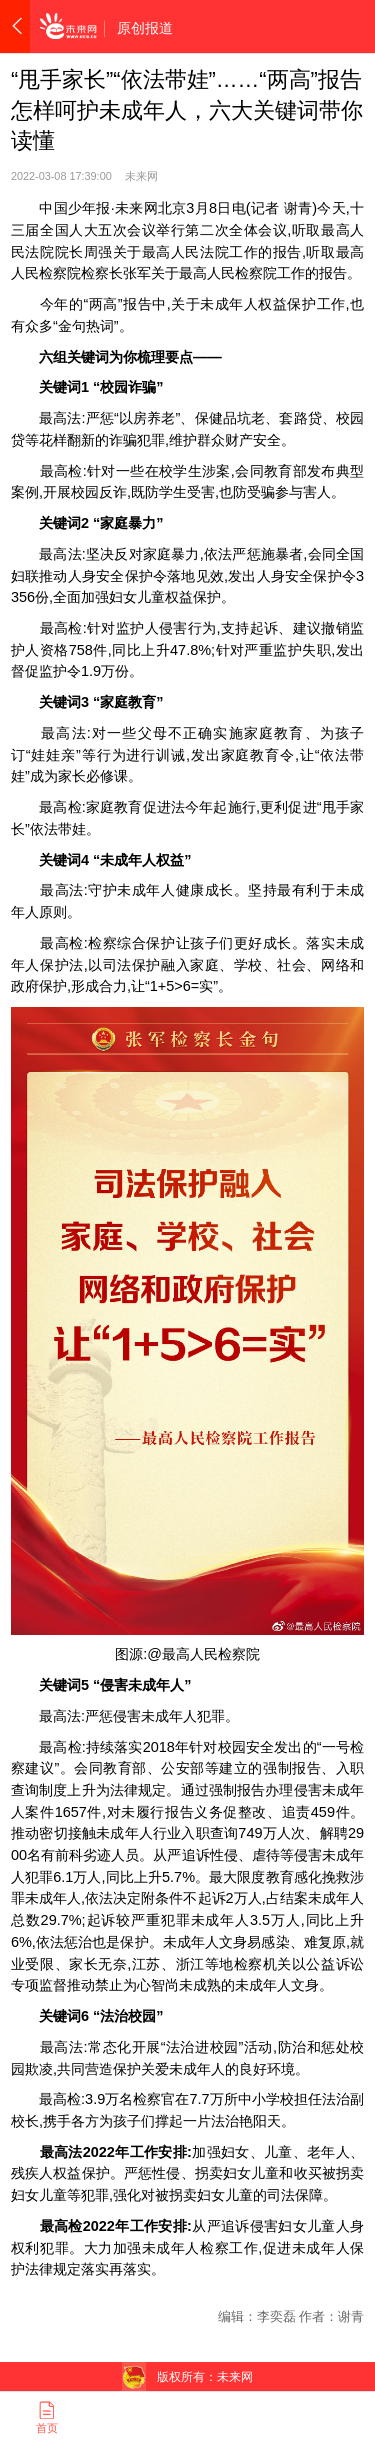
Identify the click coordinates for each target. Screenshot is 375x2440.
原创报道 (145, 28)
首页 (47, 2417)
